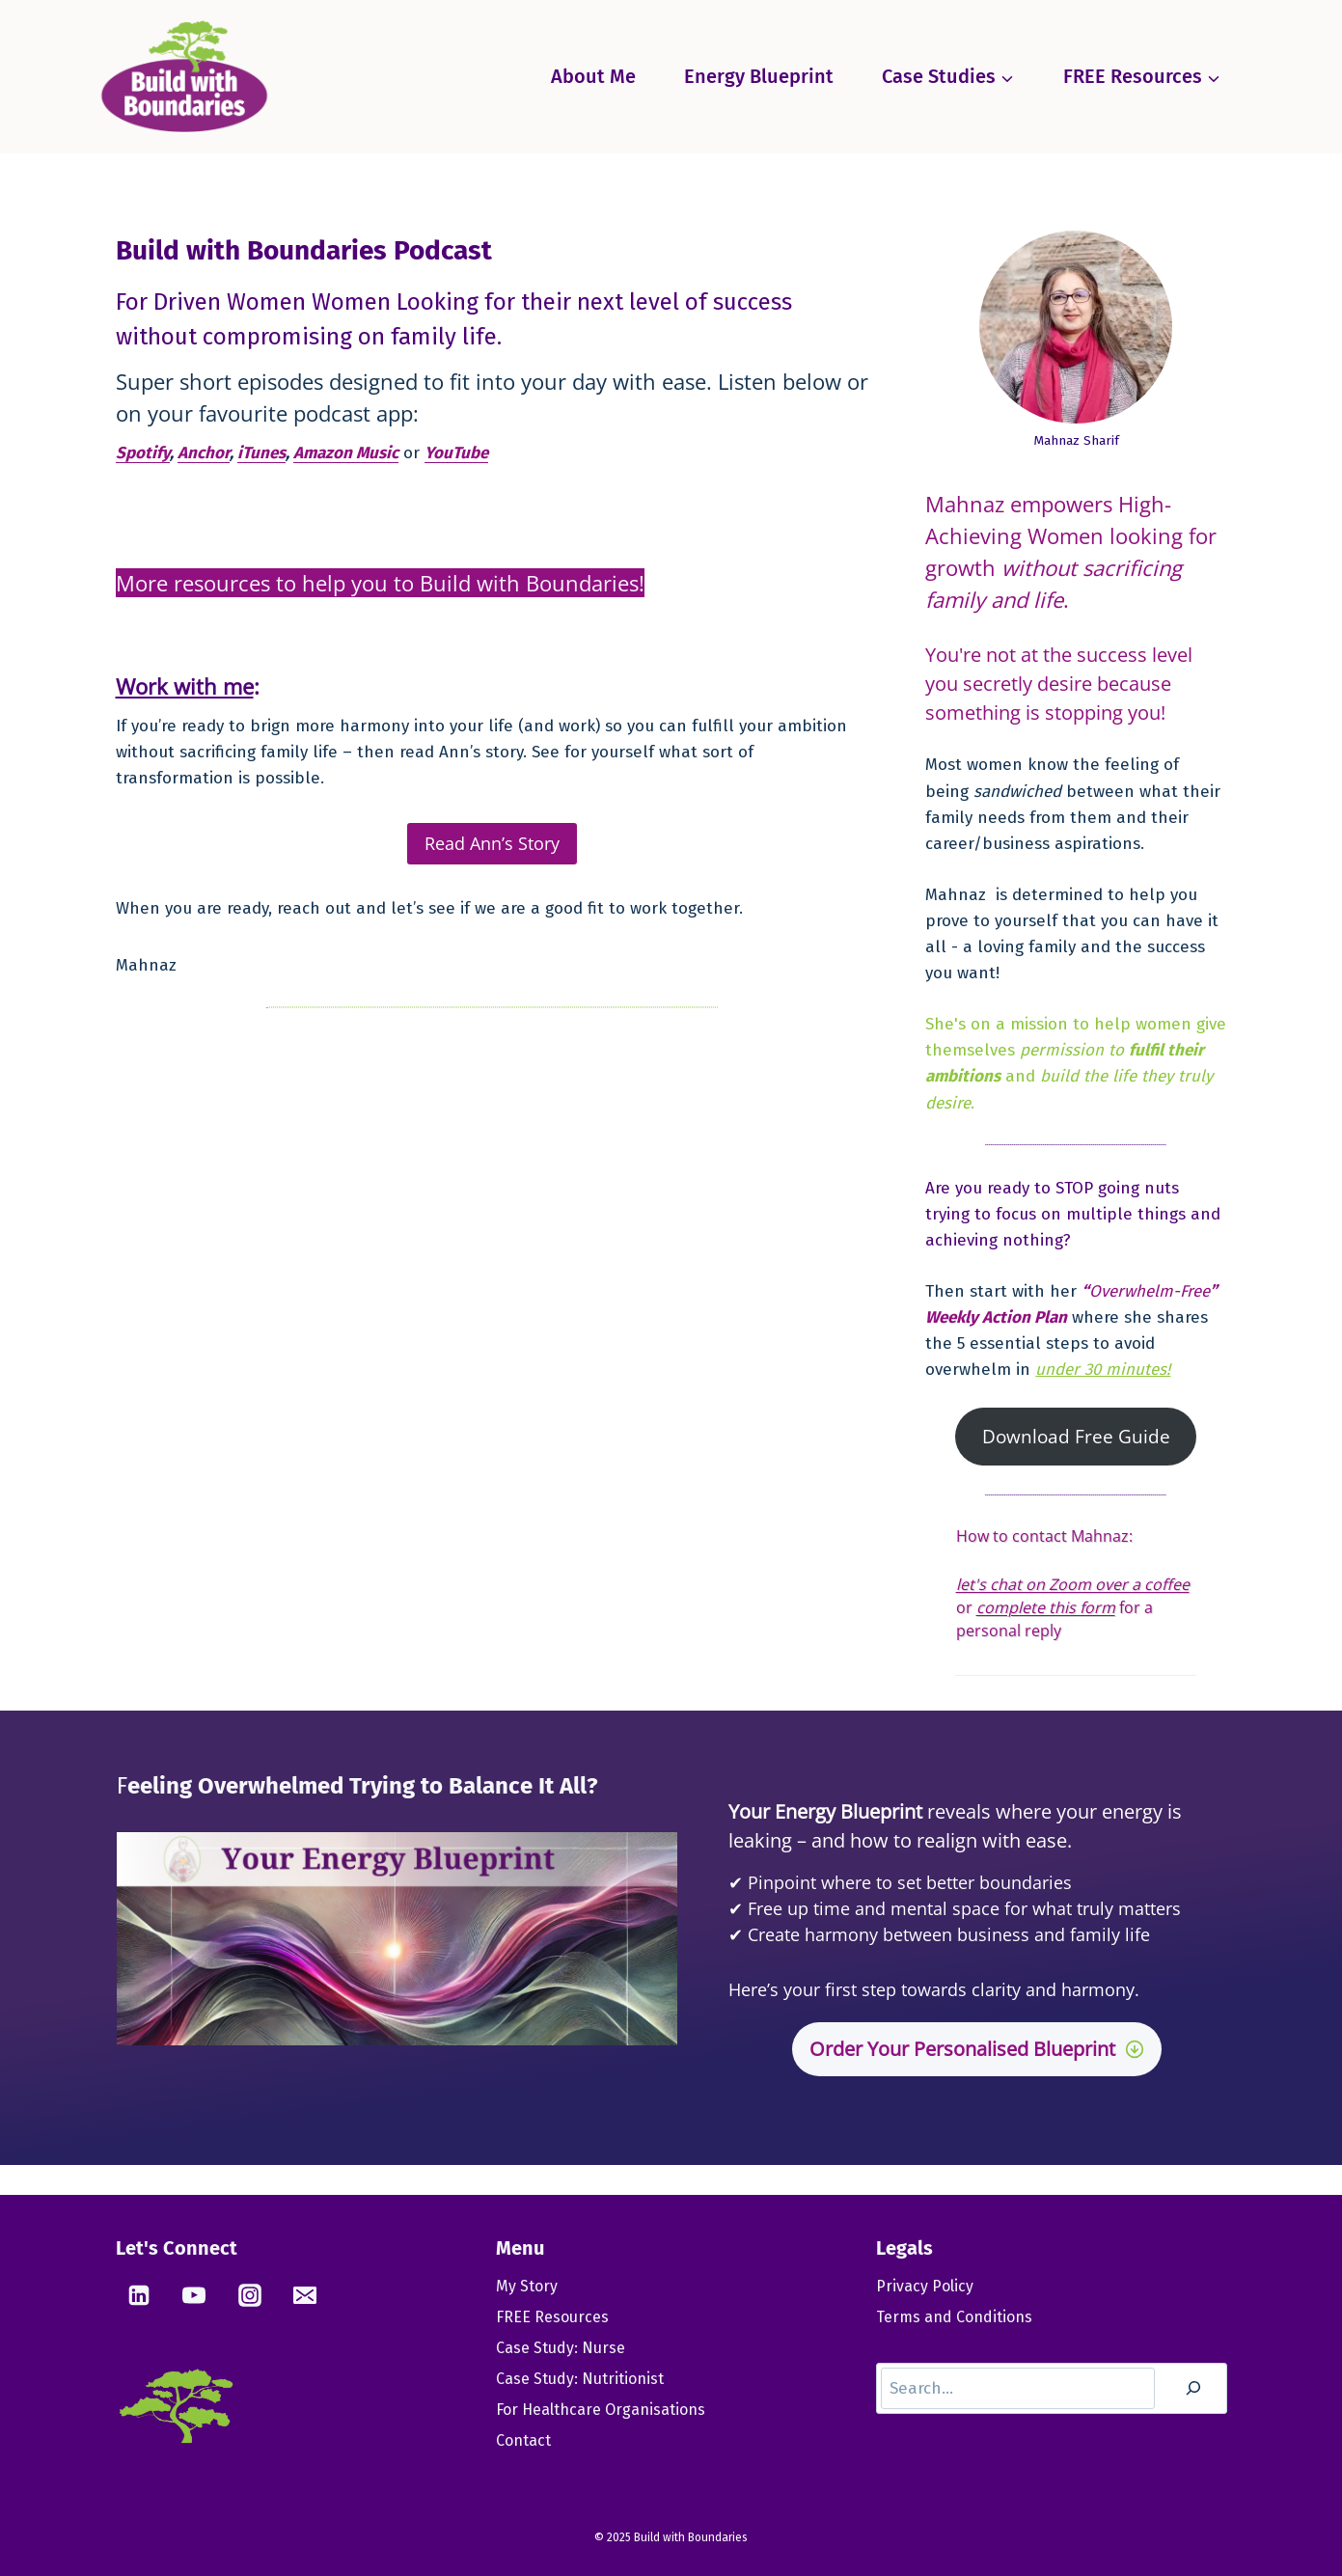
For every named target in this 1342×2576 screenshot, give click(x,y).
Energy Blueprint (759, 76)
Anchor (204, 453)
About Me (593, 76)
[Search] (1193, 2388)
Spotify (143, 453)
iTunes (261, 453)
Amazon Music (345, 453)
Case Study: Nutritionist (580, 2379)
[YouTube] (194, 2295)
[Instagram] (250, 2295)
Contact (523, 2440)
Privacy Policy (924, 2286)
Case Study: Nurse (560, 2348)
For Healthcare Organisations (600, 2409)
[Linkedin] (139, 2295)
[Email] (305, 2295)
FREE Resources (552, 2317)
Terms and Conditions (954, 2317)
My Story (527, 2286)
